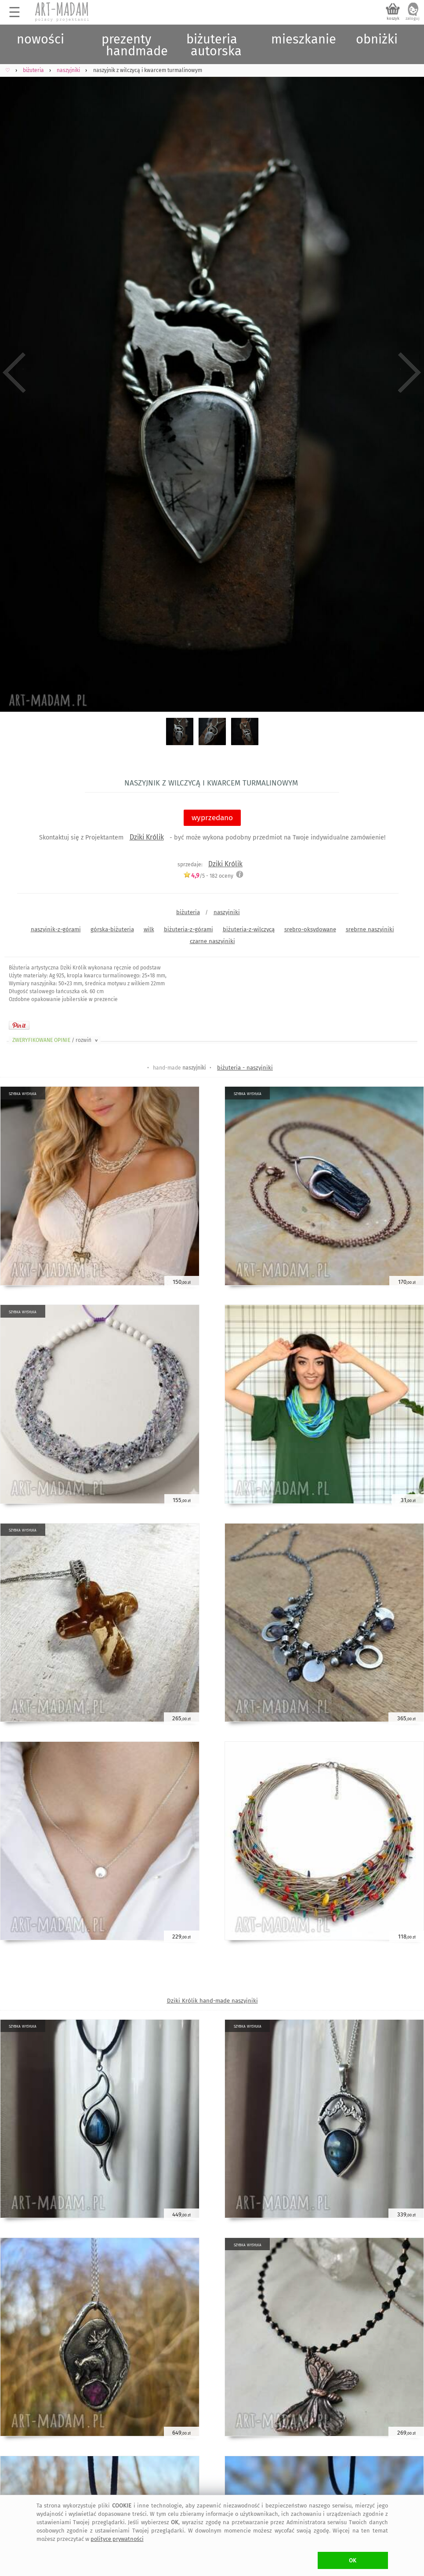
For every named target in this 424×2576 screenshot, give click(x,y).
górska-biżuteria (112, 929)
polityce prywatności (117, 2539)
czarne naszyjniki (212, 941)
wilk (149, 929)
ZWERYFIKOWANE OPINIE (55, 1040)
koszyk (393, 18)
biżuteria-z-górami (188, 929)
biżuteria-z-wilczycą (249, 929)
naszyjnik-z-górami (56, 929)
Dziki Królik (147, 837)
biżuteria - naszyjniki (245, 1067)
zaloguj (413, 18)
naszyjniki (227, 912)
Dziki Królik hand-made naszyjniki (212, 2000)
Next (409, 373)
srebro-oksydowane (310, 929)
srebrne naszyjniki (370, 929)
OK (352, 2560)
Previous (14, 373)
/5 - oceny (208, 875)
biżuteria (188, 912)
